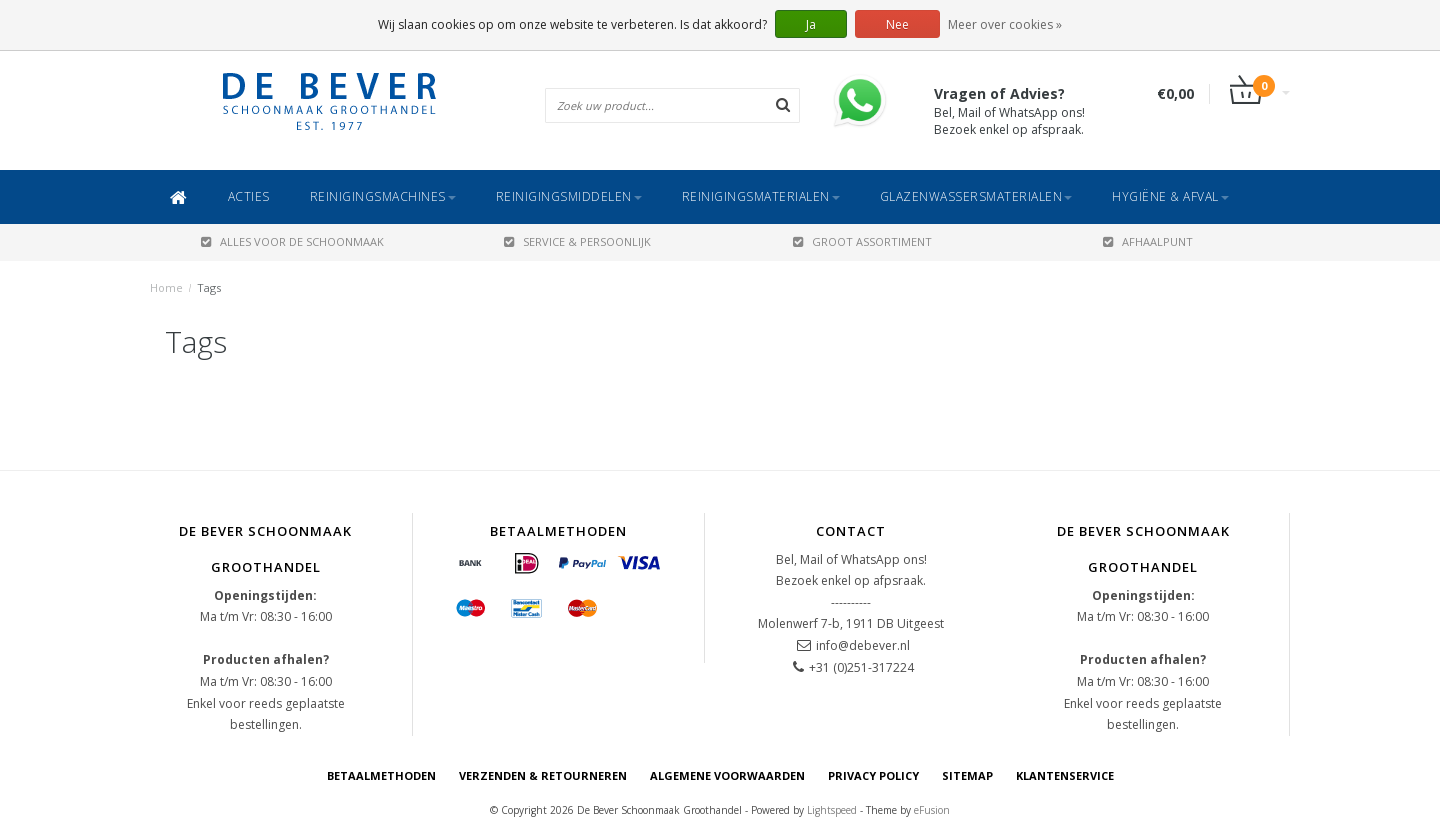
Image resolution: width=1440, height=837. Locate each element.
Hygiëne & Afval (1170, 196)
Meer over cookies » (1005, 24)
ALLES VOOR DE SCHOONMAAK (292, 241)
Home (166, 287)
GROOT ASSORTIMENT (862, 241)
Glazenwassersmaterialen (976, 196)
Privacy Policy (873, 775)
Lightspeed (832, 810)
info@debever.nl (863, 645)
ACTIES (249, 196)
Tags (209, 287)
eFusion (932, 810)
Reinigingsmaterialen (761, 196)
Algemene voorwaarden (727, 775)
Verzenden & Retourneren (543, 775)
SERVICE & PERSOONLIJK (577, 241)
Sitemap (967, 775)
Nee (897, 24)
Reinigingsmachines (383, 196)
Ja (811, 24)
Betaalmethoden (381, 775)
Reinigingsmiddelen (569, 196)
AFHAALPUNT (1148, 241)
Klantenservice (1065, 775)
